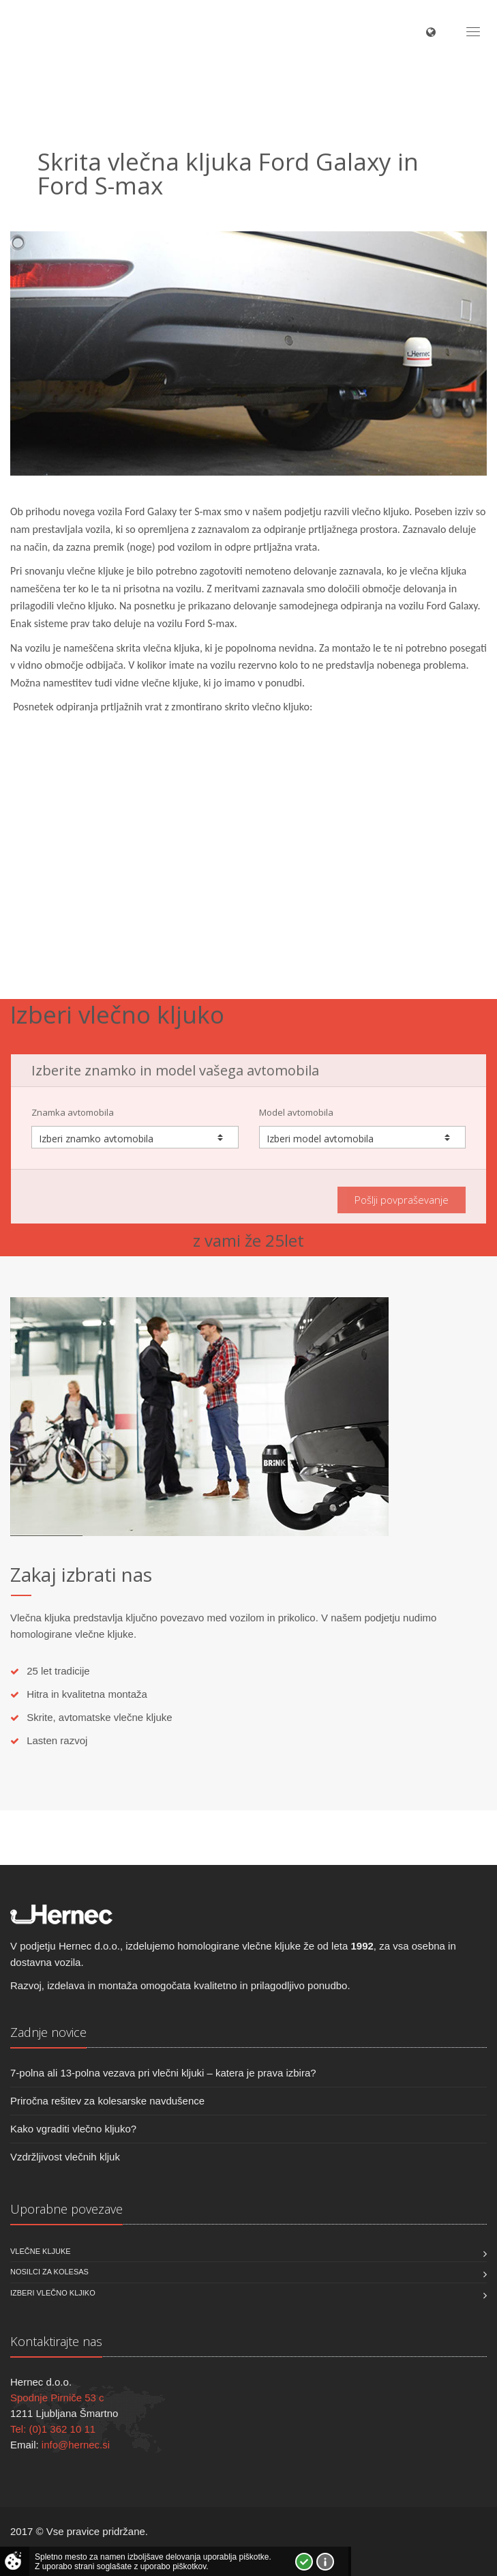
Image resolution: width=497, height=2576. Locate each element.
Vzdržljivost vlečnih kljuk (65, 2156)
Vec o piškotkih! (325, 2562)
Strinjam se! (304, 2562)
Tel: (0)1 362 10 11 (52, 2429)
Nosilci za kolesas (49, 2272)
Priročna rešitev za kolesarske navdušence (107, 2101)
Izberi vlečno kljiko (52, 2293)
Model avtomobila (296, 1112)
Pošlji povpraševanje (402, 1199)
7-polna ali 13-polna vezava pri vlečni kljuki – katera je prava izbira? (163, 2073)
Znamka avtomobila (72, 1112)
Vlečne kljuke (40, 2251)
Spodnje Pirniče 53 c (57, 2397)
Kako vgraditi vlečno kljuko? (73, 2128)
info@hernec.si (76, 2444)
